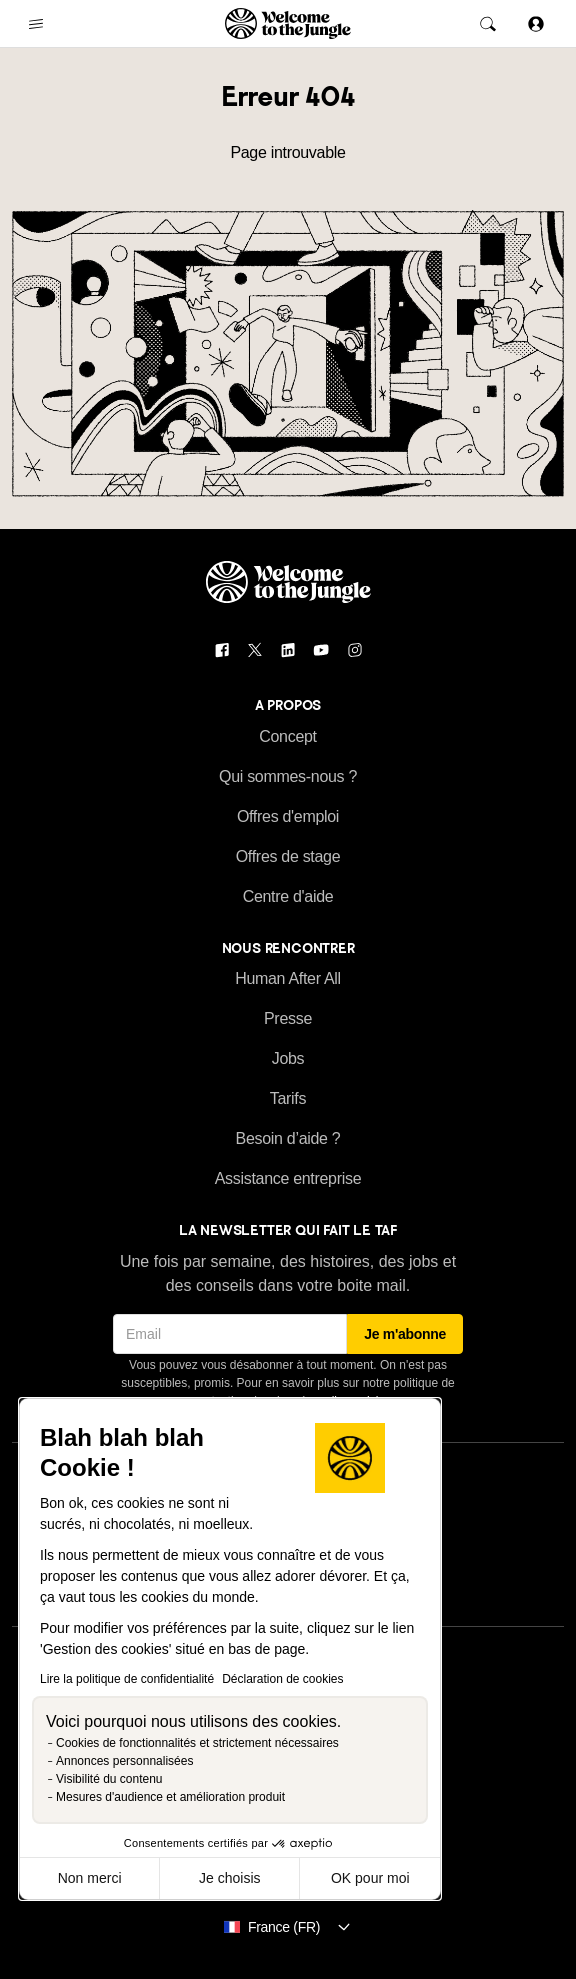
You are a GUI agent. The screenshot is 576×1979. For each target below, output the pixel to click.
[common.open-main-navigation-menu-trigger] (36, 24)
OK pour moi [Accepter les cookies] (370, 1878)
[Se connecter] (536, 23)
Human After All (288, 978)
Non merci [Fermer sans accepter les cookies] (90, 1878)
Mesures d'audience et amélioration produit (170, 1797)
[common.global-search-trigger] (488, 24)
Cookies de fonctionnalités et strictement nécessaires (197, 1743)
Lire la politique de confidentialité (127, 1679)
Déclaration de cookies (282, 1679)
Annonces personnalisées (124, 1761)
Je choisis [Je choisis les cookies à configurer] (229, 1878)
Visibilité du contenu (109, 1779)
